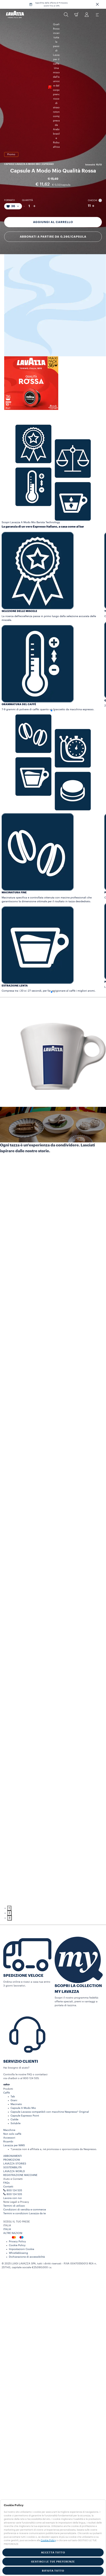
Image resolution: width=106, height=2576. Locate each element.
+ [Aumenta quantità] (34, 169)
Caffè (6, 2082)
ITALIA (7, 2219)
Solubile (16, 2113)
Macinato (16, 2094)
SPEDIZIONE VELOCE (23, 1965)
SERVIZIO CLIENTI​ (20, 2051)
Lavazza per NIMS (14, 2135)
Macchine (9, 2119)
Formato (9, 163)
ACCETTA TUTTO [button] (53, 2552)
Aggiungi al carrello (53, 184)
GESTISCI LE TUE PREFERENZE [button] (53, 2561)
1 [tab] (9, 1897)
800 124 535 (14, 2184)
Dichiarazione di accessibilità (27, 2246)
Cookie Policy (17, 2235)
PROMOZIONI (11, 2149)
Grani (14, 2090)
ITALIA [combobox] (7, 2215)
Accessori (9, 2127)
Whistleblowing (18, 2243)
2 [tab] (9, 1902)
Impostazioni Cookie (21, 2239)
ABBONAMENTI (12, 2145)
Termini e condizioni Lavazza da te (24, 2203)
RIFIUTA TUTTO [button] (53, 2570)
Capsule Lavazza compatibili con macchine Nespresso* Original (50, 2101)
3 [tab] (9, 1907)
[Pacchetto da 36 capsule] (13, 169)
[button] (97, 4)
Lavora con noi (12, 2188)
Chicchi (95, 163)
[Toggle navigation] (97, 14)
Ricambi (8, 2131)
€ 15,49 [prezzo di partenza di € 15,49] (53, 141)
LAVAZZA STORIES (14, 2153)
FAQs (6, 2172)
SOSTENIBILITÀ (12, 2157)
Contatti (8, 2176)
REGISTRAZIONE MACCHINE (20, 2165)
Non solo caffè (12, 2123)
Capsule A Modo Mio (23, 2097)
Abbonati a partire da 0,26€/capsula (53, 199)
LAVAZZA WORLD (14, 2161)
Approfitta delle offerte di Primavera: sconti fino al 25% (51, 4)
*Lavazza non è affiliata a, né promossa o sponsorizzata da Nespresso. (54, 2139)
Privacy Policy (17, 2231)
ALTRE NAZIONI (12, 2223)
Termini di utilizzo (14, 2195)
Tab (13, 2086)
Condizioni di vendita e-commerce (24, 2199)
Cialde (14, 2109)
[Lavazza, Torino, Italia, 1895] (15, 14)
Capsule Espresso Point (25, 2105)
